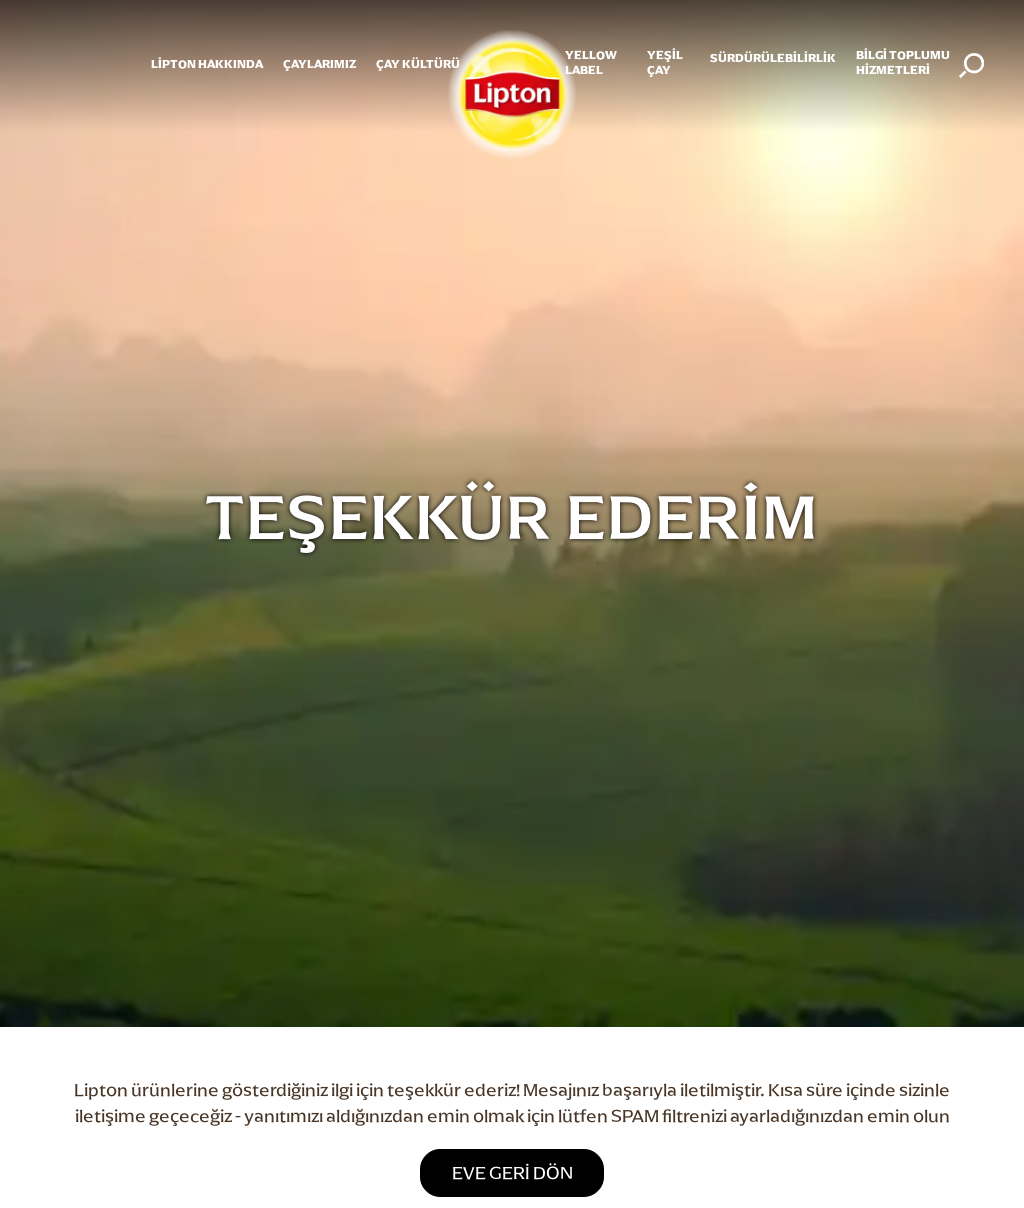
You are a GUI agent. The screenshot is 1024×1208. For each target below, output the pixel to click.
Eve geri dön (512, 1172)
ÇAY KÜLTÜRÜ (418, 63)
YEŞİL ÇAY (665, 62)
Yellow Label (591, 62)
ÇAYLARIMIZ (319, 63)
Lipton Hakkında (207, 63)
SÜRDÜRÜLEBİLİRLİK (773, 57)
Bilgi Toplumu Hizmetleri (903, 62)
